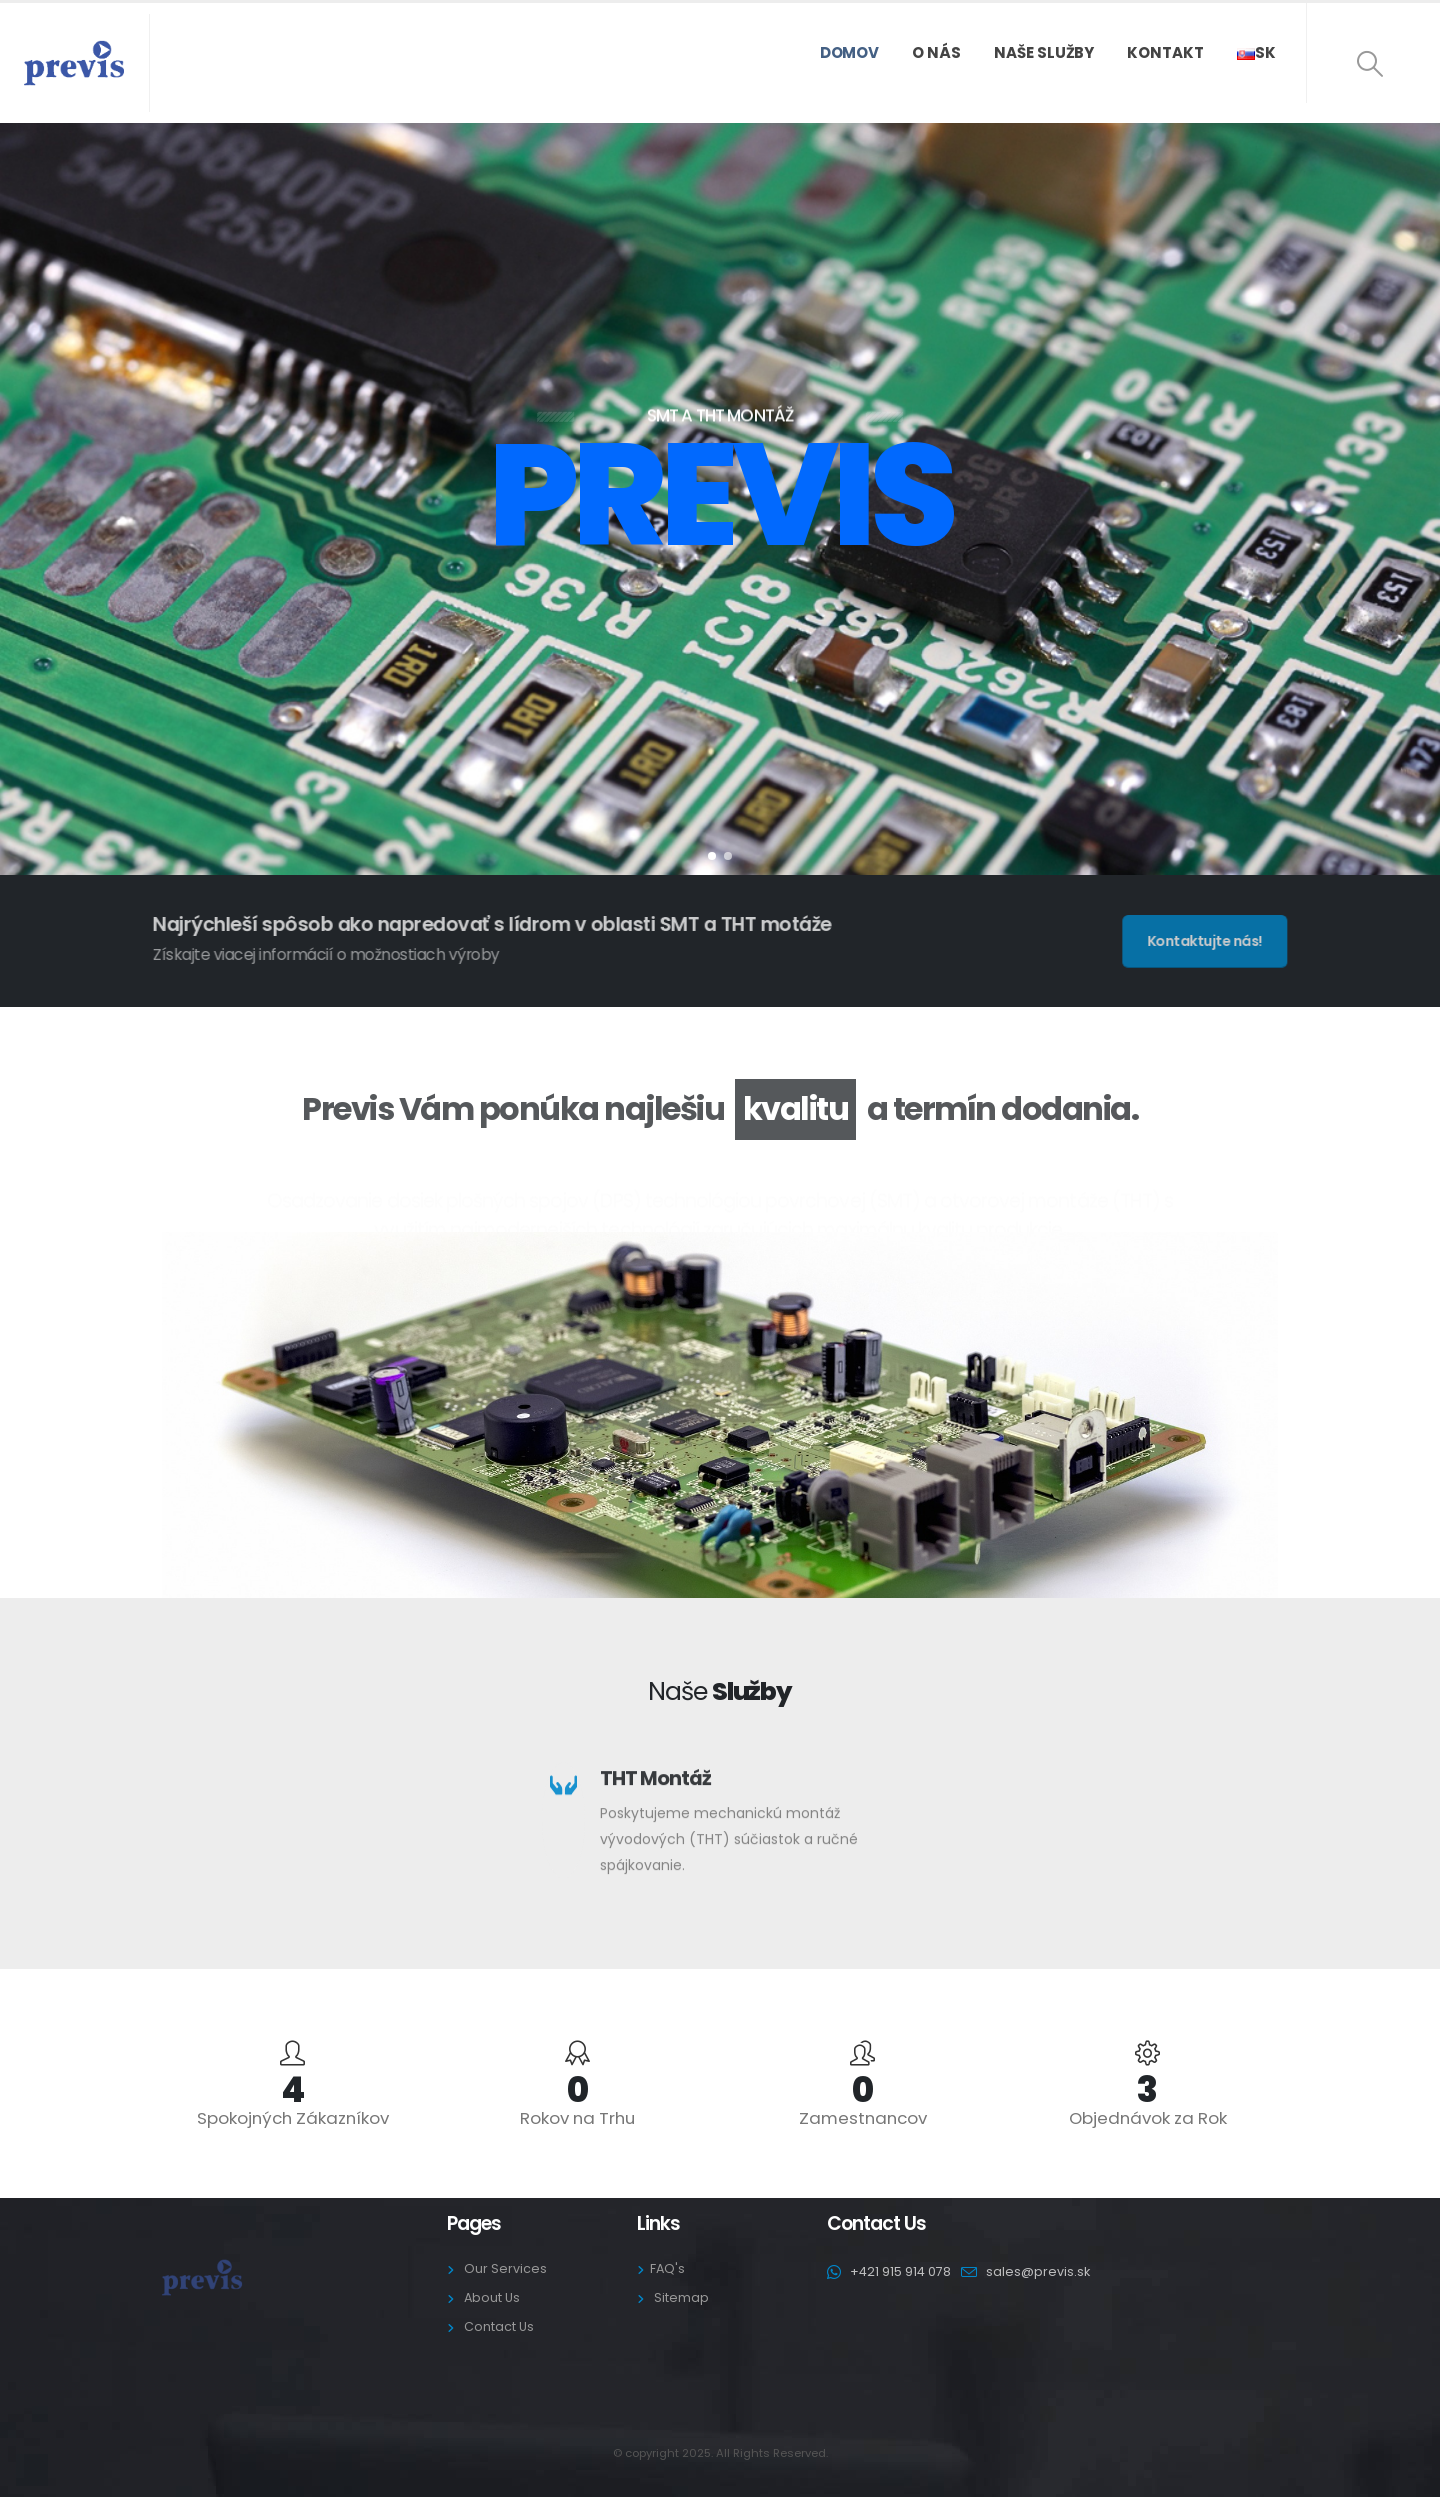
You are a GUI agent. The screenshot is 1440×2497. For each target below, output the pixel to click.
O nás (936, 52)
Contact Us (499, 2326)
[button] (1370, 64)
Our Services (505, 2268)
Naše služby (1044, 52)
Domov (850, 52)
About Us (492, 2297)
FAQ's (667, 2268)
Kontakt (1165, 52)
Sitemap (681, 2297)
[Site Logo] (74, 63)
